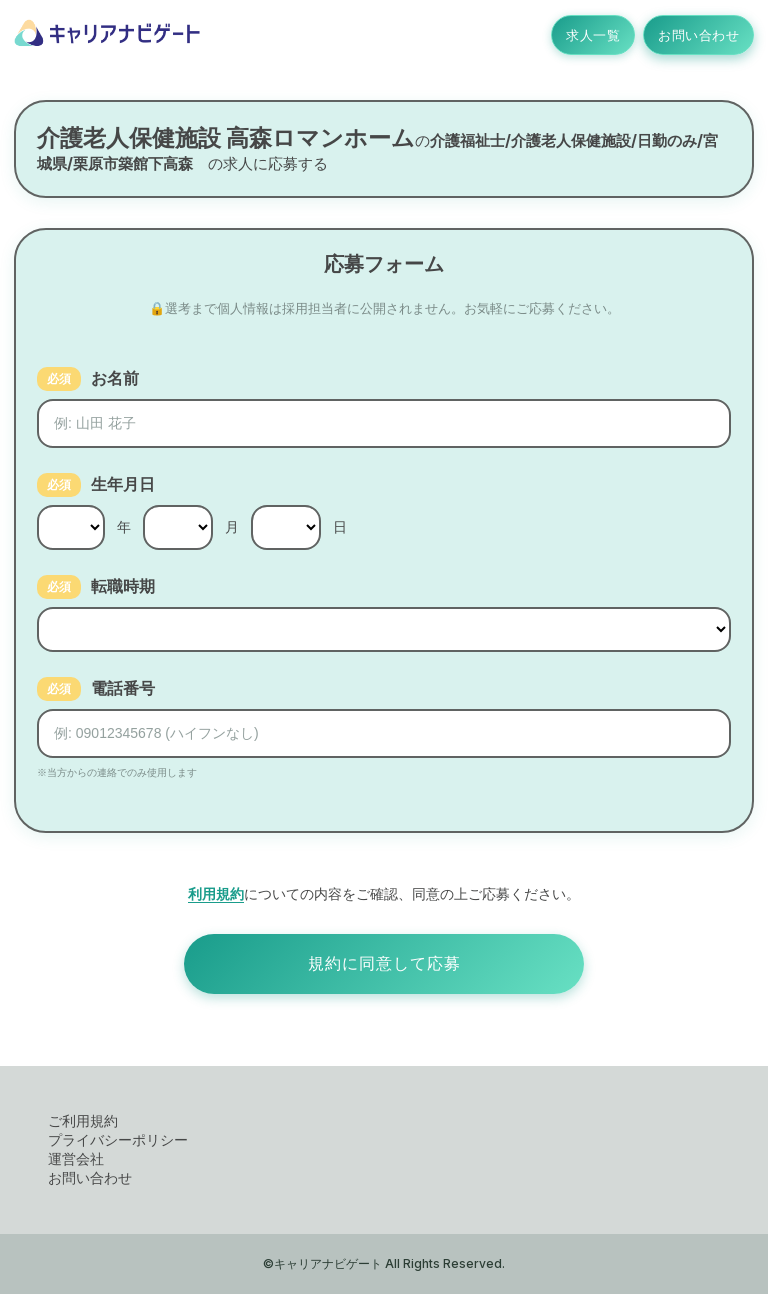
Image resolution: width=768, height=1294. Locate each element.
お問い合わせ (698, 35)
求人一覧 (593, 35)
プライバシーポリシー (118, 1139)
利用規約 (216, 893)
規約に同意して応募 (384, 963)
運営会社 (76, 1158)
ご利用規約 (83, 1120)
